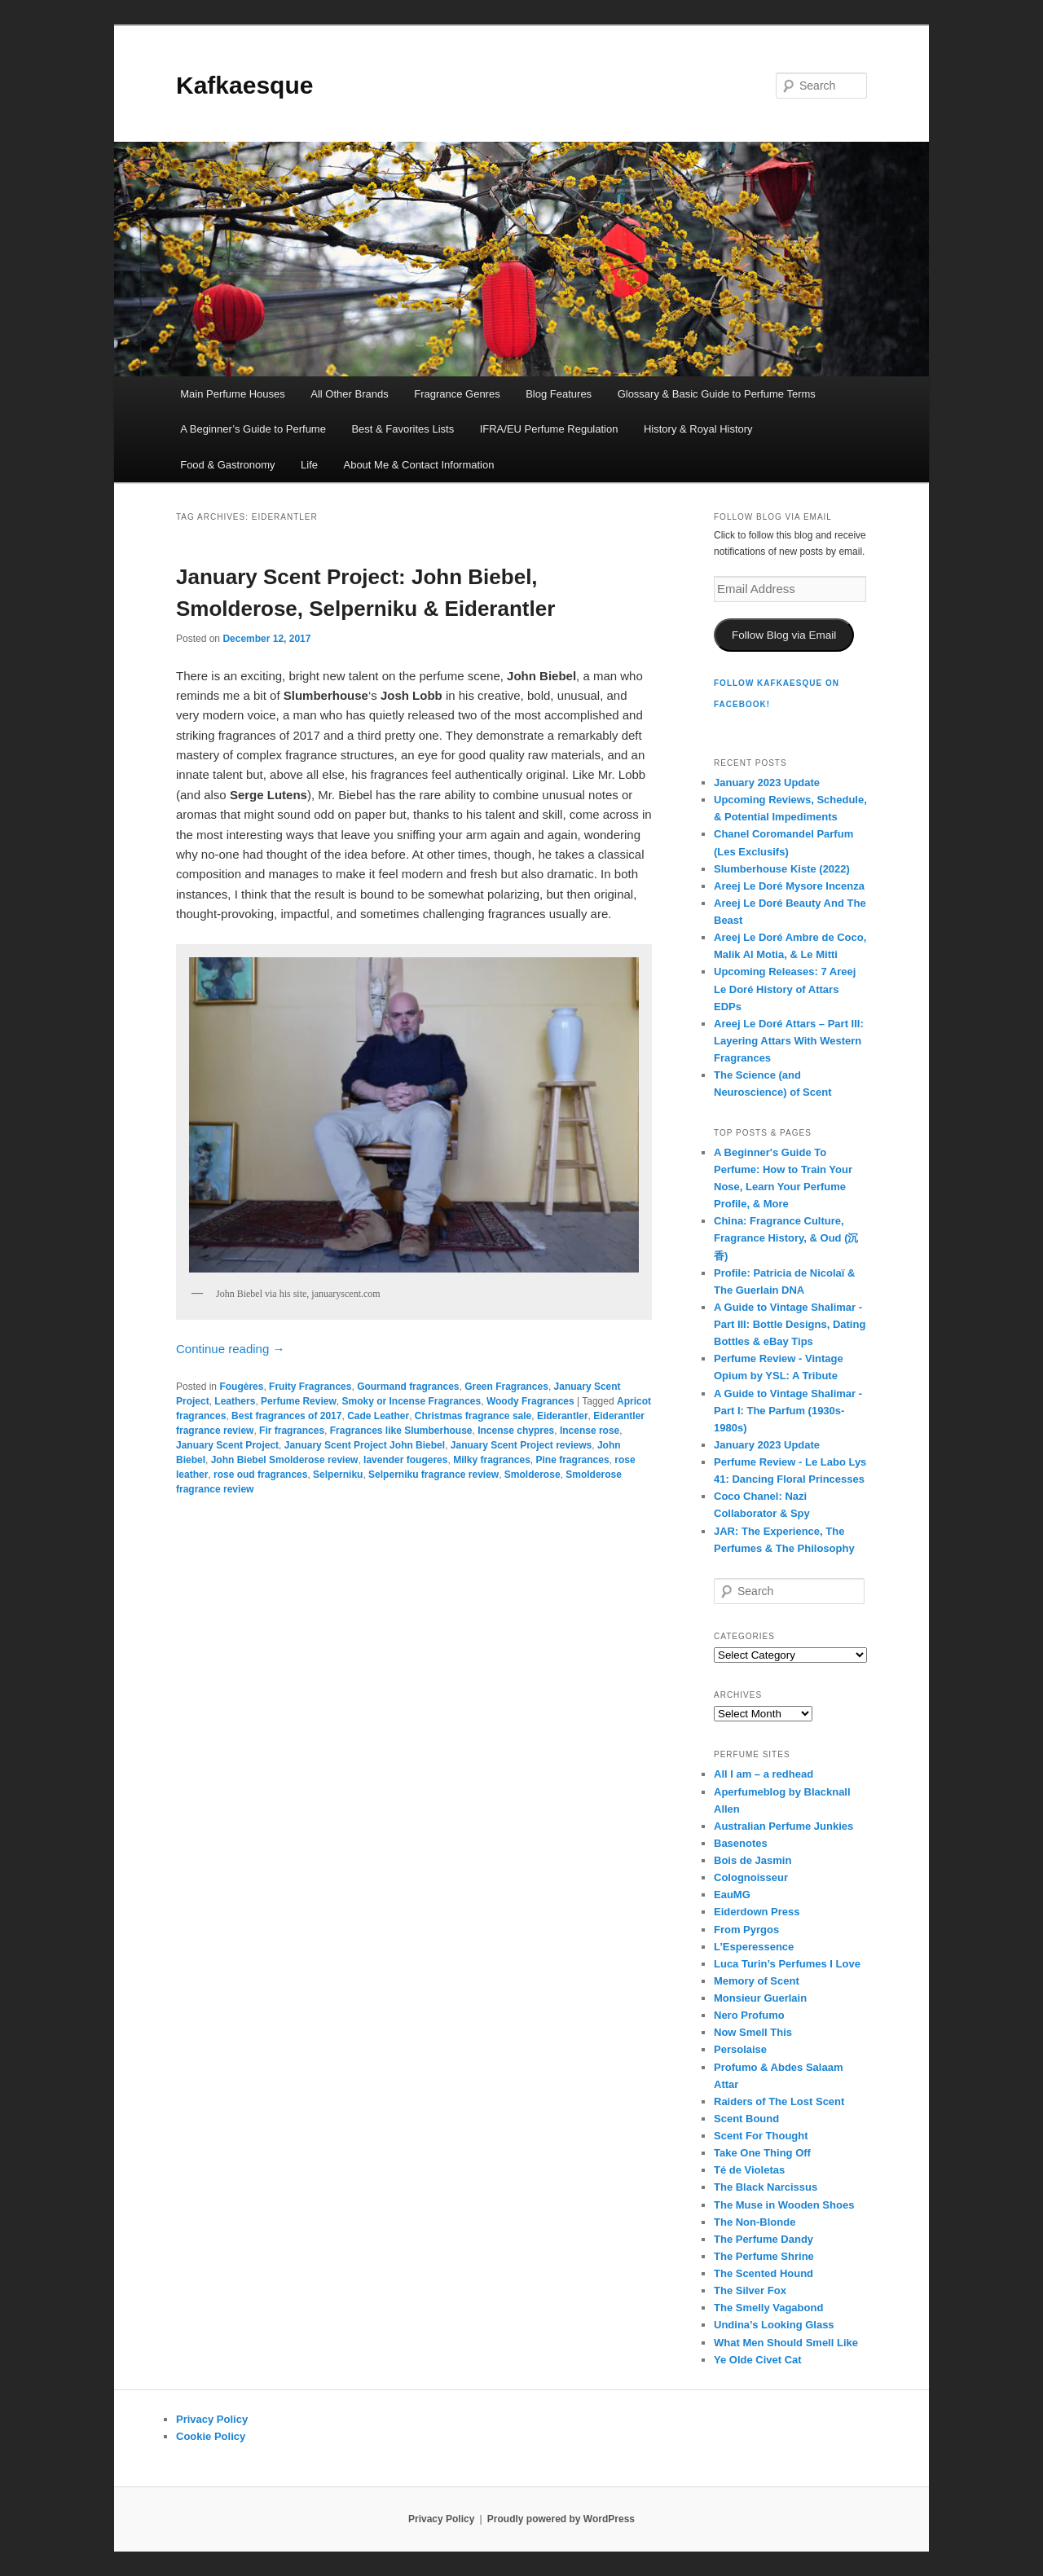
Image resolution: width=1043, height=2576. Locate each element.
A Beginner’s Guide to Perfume (253, 429)
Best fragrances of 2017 (286, 1416)
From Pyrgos (746, 1929)
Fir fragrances (291, 1430)
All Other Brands (349, 394)
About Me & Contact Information (418, 465)
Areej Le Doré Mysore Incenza (789, 886)
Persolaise (740, 2049)
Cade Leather (378, 1416)
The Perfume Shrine (764, 2256)
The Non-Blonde (754, 2222)
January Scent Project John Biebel (364, 1445)
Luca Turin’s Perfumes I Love (787, 1964)
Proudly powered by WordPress (561, 2519)
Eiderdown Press (756, 1912)
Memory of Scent (756, 1981)
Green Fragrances (506, 1386)
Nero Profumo (749, 2015)
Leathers (234, 1401)
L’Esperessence (754, 1947)
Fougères (241, 1386)
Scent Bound (746, 2118)
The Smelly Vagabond (768, 2307)
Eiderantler (562, 1416)
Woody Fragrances (530, 1401)
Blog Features (559, 394)
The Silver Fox (750, 2290)
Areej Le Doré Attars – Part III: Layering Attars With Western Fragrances (789, 1041)
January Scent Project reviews (521, 1445)
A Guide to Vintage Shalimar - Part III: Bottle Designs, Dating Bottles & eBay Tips (789, 1324)
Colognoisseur (751, 1877)
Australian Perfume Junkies (783, 1826)
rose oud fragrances (260, 1474)
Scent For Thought (761, 2136)
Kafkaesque (244, 85)
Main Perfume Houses (232, 394)
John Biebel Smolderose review (285, 1460)
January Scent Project (227, 1445)
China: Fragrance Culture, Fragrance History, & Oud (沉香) (786, 1238)
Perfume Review (299, 1401)
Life (309, 465)
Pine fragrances (573, 1460)
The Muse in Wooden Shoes (784, 2205)
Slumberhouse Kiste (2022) (782, 869)
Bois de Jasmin (752, 1860)
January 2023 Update (767, 782)
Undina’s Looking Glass (774, 2325)
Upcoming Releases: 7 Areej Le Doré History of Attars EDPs (785, 988)
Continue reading (230, 1349)
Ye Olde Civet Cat (758, 2360)
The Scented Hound (763, 2273)
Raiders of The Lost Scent (779, 2101)
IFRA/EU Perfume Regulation (549, 429)
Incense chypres (515, 1430)
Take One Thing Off (762, 2153)
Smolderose (532, 1474)
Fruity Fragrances (310, 1386)
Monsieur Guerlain (760, 1998)
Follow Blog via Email (784, 635)
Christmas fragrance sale (473, 1416)
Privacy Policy (212, 2419)
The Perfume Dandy (763, 2239)
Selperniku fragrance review (433, 1474)
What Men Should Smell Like (786, 2342)
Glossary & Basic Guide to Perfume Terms (717, 394)
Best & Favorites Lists (402, 429)
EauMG (732, 1894)
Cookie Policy (210, 2436)
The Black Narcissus (765, 2187)
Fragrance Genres (457, 394)
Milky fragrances (491, 1460)
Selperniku (338, 1474)
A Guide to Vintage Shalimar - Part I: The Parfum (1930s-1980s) (788, 1410)
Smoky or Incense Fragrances (411, 1401)
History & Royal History (698, 429)
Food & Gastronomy (227, 465)
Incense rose (589, 1430)
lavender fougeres (405, 1460)
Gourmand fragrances (408, 1386)
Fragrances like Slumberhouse (401, 1430)
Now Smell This (753, 2032)
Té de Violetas (749, 2170)
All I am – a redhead (763, 1774)
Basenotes (741, 1843)
